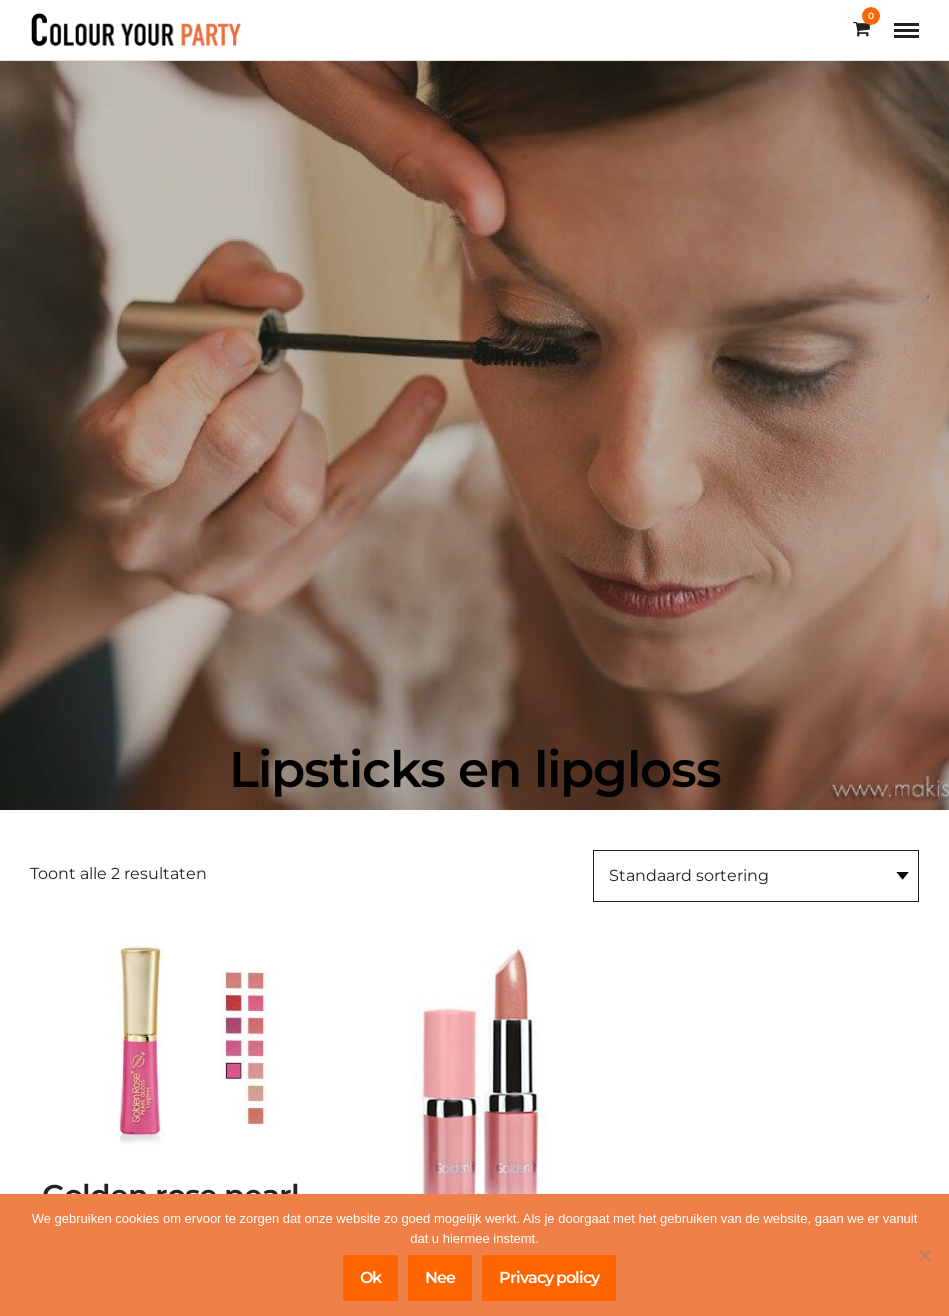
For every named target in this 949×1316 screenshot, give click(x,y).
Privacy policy (549, 1277)
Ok (370, 1277)
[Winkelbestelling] (756, 876)
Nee (440, 1277)
